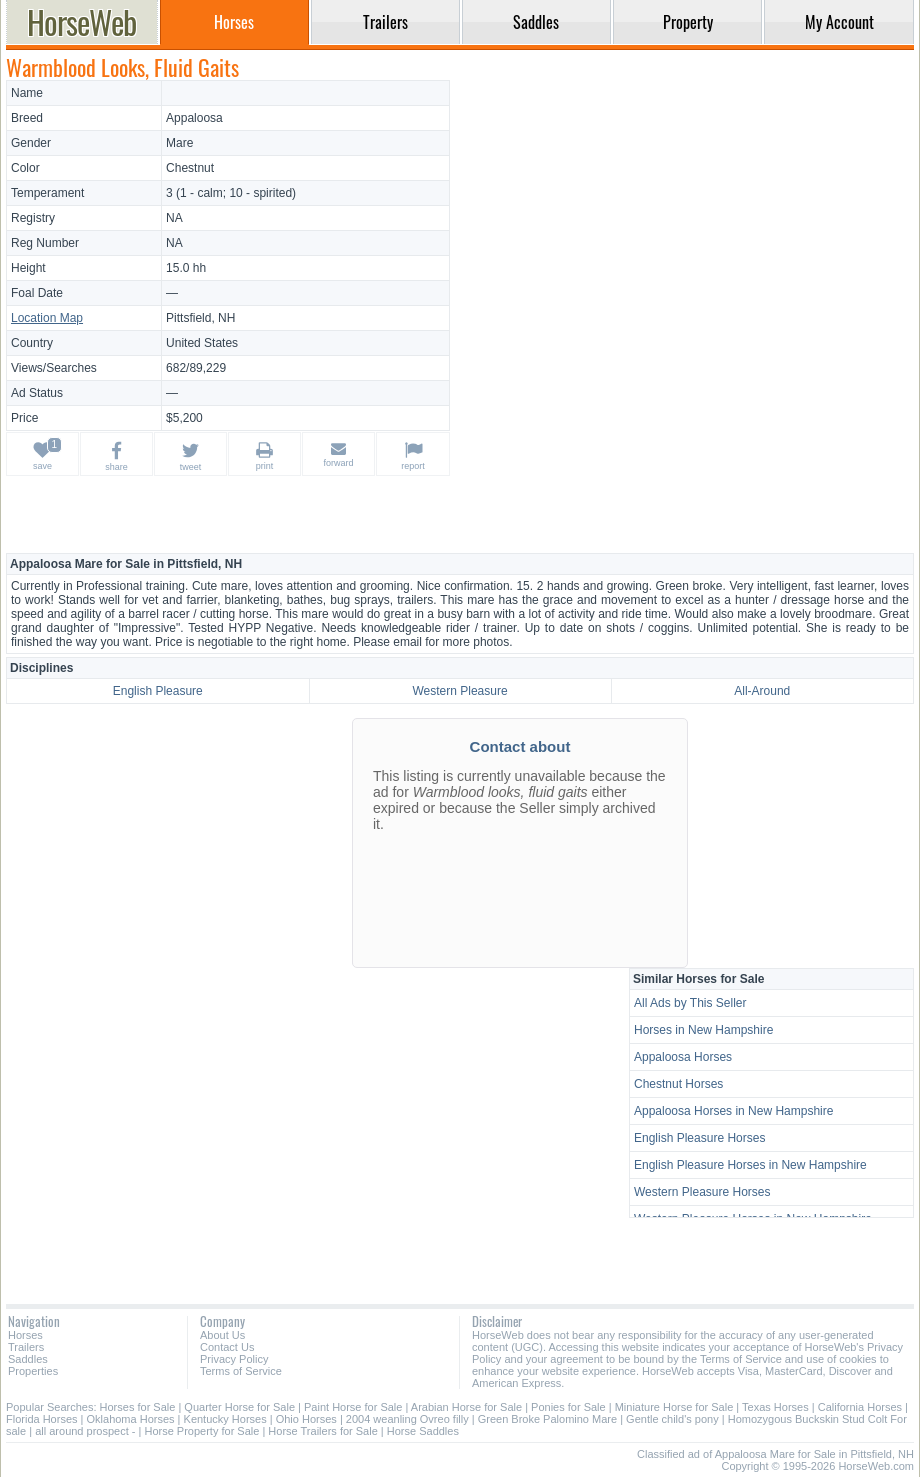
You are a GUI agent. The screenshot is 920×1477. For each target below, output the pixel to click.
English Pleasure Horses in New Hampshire (750, 1165)
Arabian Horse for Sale (466, 1407)
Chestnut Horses (678, 1084)
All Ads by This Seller (690, 1003)
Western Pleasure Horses (702, 1192)
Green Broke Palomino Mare (547, 1419)
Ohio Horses (306, 1419)
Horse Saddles (423, 1431)
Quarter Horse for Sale (239, 1407)
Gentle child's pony (672, 1419)
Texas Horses (775, 1407)
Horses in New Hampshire (703, 1030)
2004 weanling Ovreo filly (407, 1419)
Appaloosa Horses (683, 1057)
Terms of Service (241, 1371)
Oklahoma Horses (131, 1419)
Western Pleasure (459, 691)
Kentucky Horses (225, 1419)
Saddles (28, 1359)
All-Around (762, 691)
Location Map (47, 318)
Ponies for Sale (568, 1407)
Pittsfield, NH (200, 318)
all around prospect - (85, 1431)
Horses (25, 1335)
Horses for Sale (138, 1407)
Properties (33, 1371)
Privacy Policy (234, 1359)
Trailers (26, 1347)
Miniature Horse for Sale (674, 1407)
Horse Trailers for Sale (322, 1431)
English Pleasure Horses (699, 1138)
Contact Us (227, 1347)
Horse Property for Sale (201, 1431)
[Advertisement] (685, 220)
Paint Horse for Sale (353, 1407)
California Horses (860, 1407)
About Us (222, 1335)
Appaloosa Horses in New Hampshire (733, 1111)
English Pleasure (158, 691)
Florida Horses (42, 1419)
